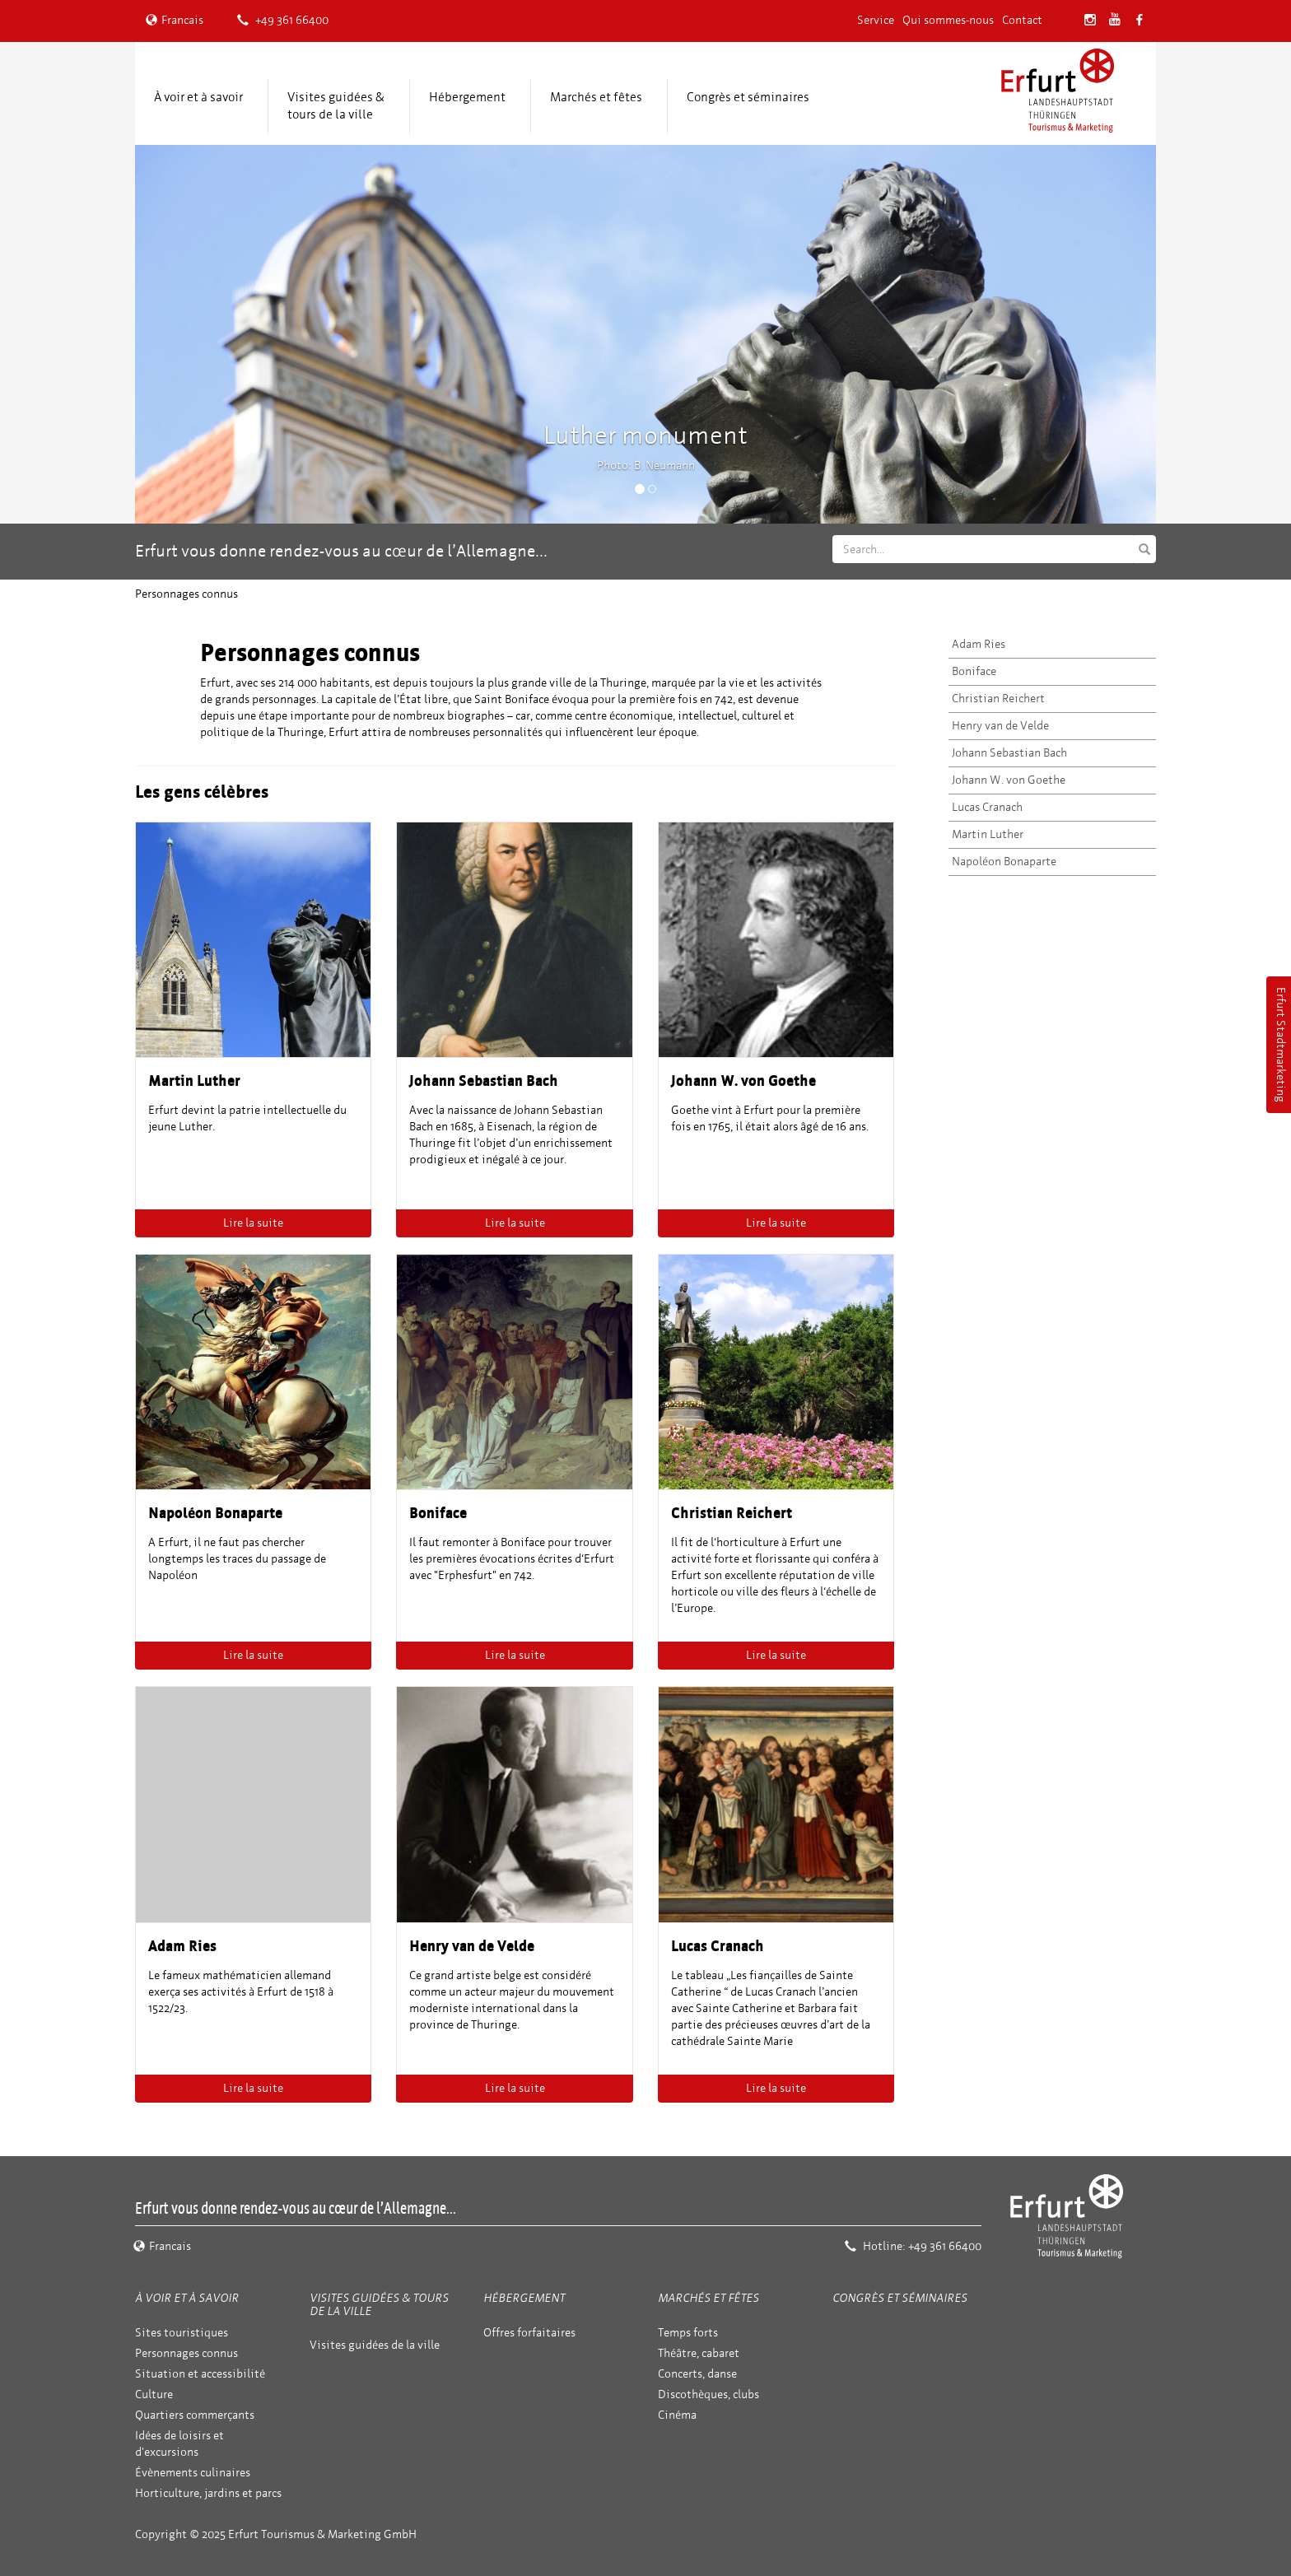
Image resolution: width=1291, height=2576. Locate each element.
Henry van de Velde (1000, 726)
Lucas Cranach (987, 807)
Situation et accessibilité (200, 2374)
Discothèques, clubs (708, 2394)
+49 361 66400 (283, 20)
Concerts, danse (697, 2374)
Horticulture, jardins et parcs (208, 2493)
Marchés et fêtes (596, 97)
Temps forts (688, 2333)
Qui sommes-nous (948, 20)
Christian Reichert (998, 699)
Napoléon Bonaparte (1004, 862)
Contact (1022, 20)
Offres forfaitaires (529, 2333)
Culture (154, 2394)
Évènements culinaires (192, 2473)
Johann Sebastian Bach (1009, 753)
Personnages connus (186, 2353)
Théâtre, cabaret (698, 2353)
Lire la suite (253, 1223)
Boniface (974, 671)
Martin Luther (987, 834)
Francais (174, 20)
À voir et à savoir (198, 97)
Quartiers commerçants (194, 2415)
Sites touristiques (181, 2333)
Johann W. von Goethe (1008, 780)
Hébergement (467, 97)
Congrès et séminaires (748, 97)
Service (875, 20)
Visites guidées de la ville (375, 2345)
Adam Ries (978, 644)
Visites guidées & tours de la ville (336, 106)
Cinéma (677, 2415)
